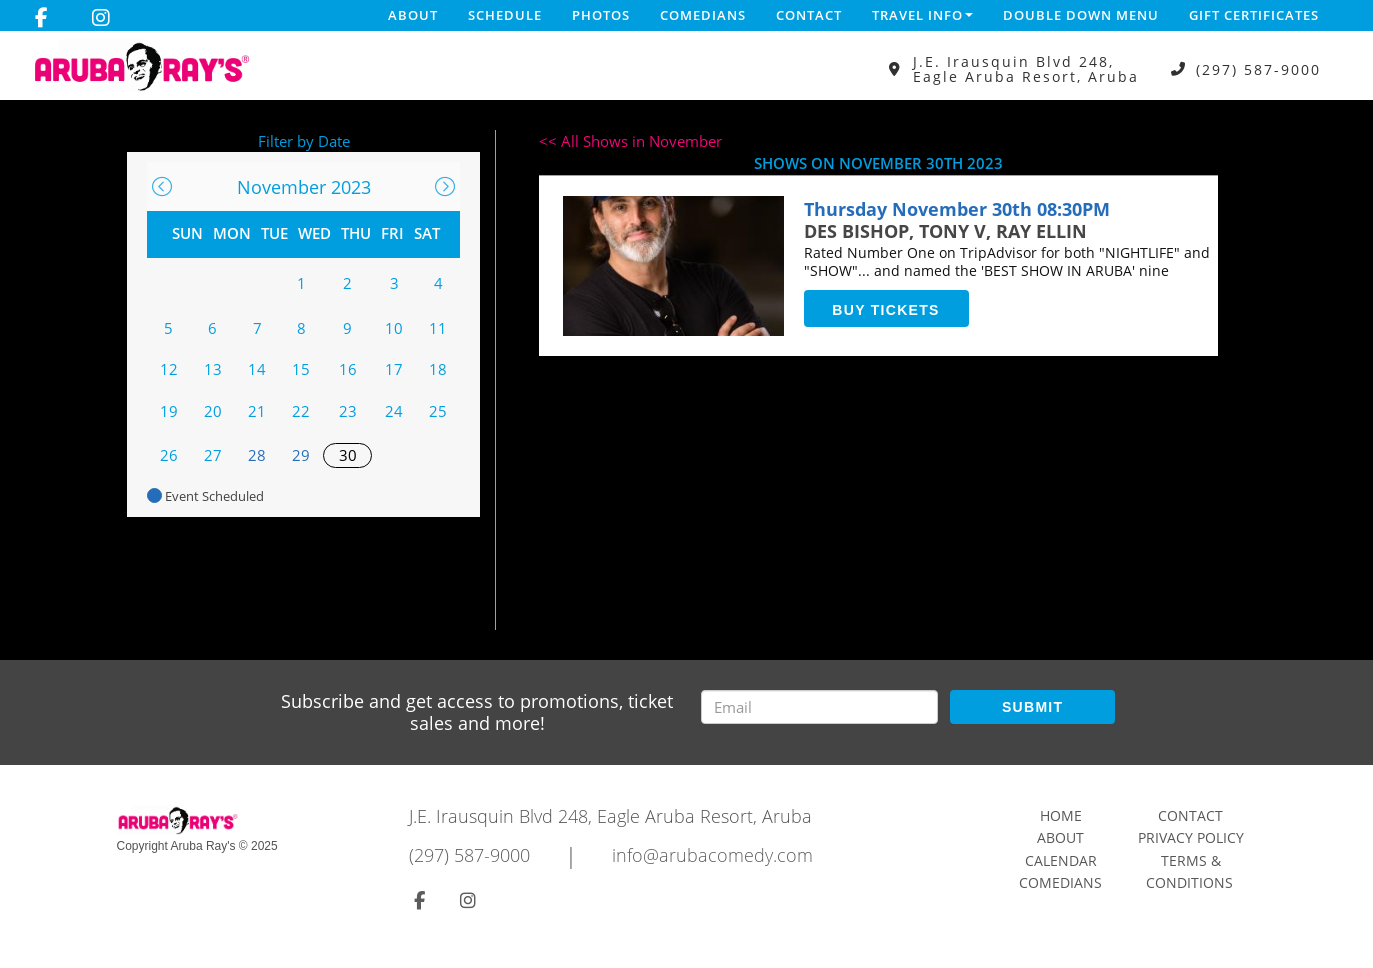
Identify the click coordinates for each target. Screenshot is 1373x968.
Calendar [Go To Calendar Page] (1061, 860)
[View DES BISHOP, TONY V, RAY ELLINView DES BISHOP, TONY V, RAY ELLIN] (674, 266)
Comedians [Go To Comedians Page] (1060, 882)
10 (394, 328)
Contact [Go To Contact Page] (1190, 815)
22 (301, 411)
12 (169, 369)
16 (348, 369)
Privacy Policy (1191, 837)
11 (438, 328)
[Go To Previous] (162, 186)
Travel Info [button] (922, 15)
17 (394, 369)
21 (257, 411)
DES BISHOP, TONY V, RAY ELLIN (945, 231)
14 (257, 369)
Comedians (703, 15)
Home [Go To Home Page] (1061, 815)
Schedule (505, 15)
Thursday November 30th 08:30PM (957, 209)
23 (348, 411)
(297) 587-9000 (1258, 69)
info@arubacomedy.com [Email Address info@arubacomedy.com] (712, 855)
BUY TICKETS (885, 310)
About (413, 15)
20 (213, 411)
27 (213, 455)
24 (394, 411)
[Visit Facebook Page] (41, 18)
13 (213, 369)
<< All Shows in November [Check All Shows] (630, 141)
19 (169, 411)
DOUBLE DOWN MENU (1081, 15)
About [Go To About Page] (1060, 837)
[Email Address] (819, 707)
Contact (809, 15)
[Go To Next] (445, 186)
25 (438, 411)
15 (301, 369)
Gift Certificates (1254, 15)
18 (438, 369)
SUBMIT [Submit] (1032, 707)
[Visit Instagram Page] (101, 18)
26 (169, 455)
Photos (601, 15)
